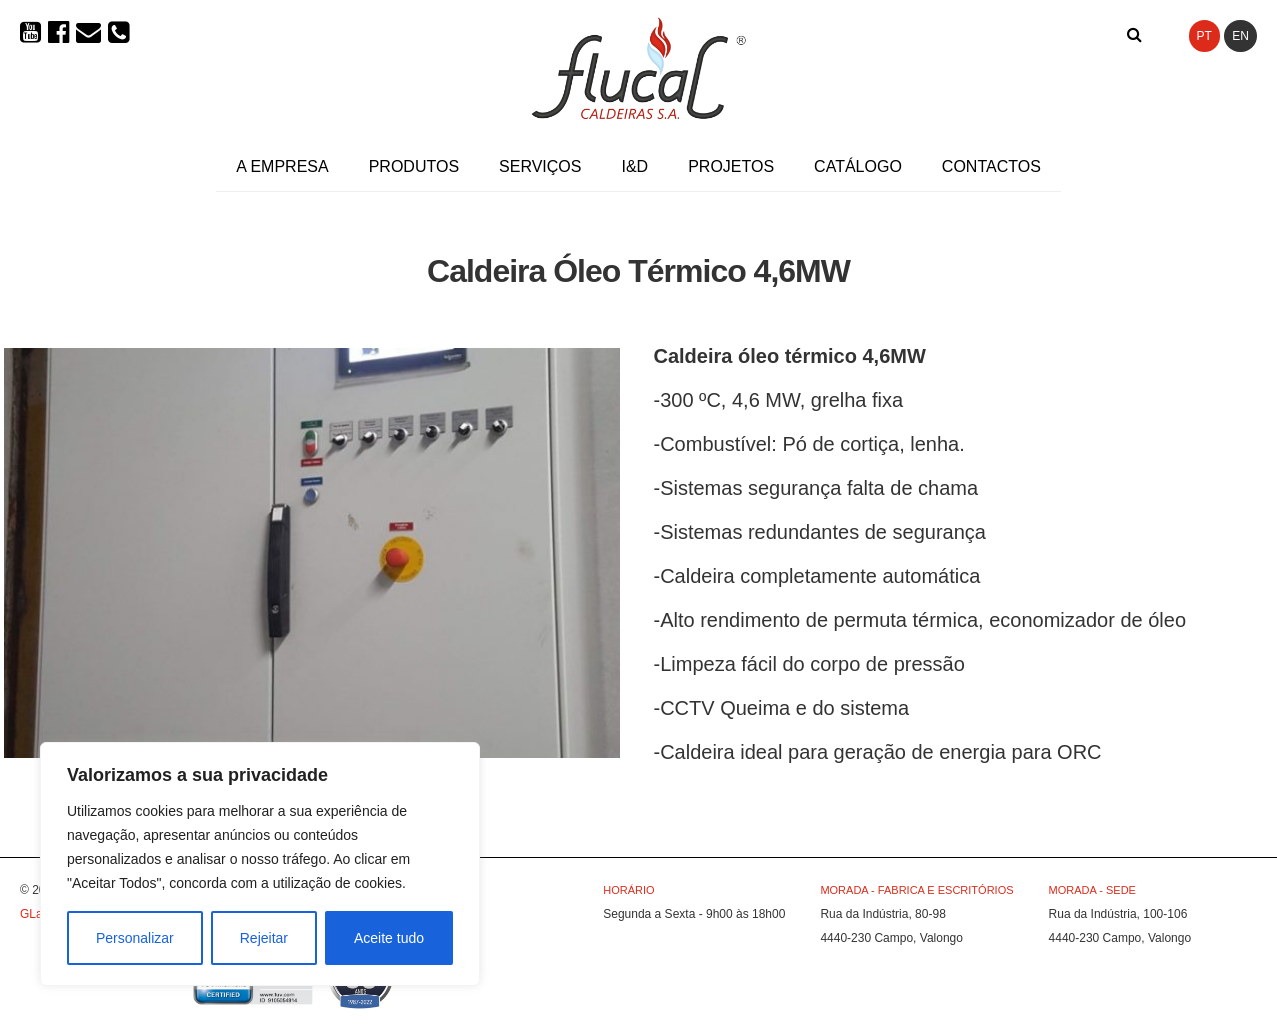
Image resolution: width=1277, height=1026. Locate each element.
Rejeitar (264, 938)
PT (1204, 36)
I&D (634, 166)
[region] (260, 864)
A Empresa (282, 166)
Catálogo (858, 166)
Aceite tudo (389, 938)
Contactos (991, 166)
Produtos (414, 166)
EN (1240, 36)
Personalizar (135, 938)
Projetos (731, 166)
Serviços (540, 166)
